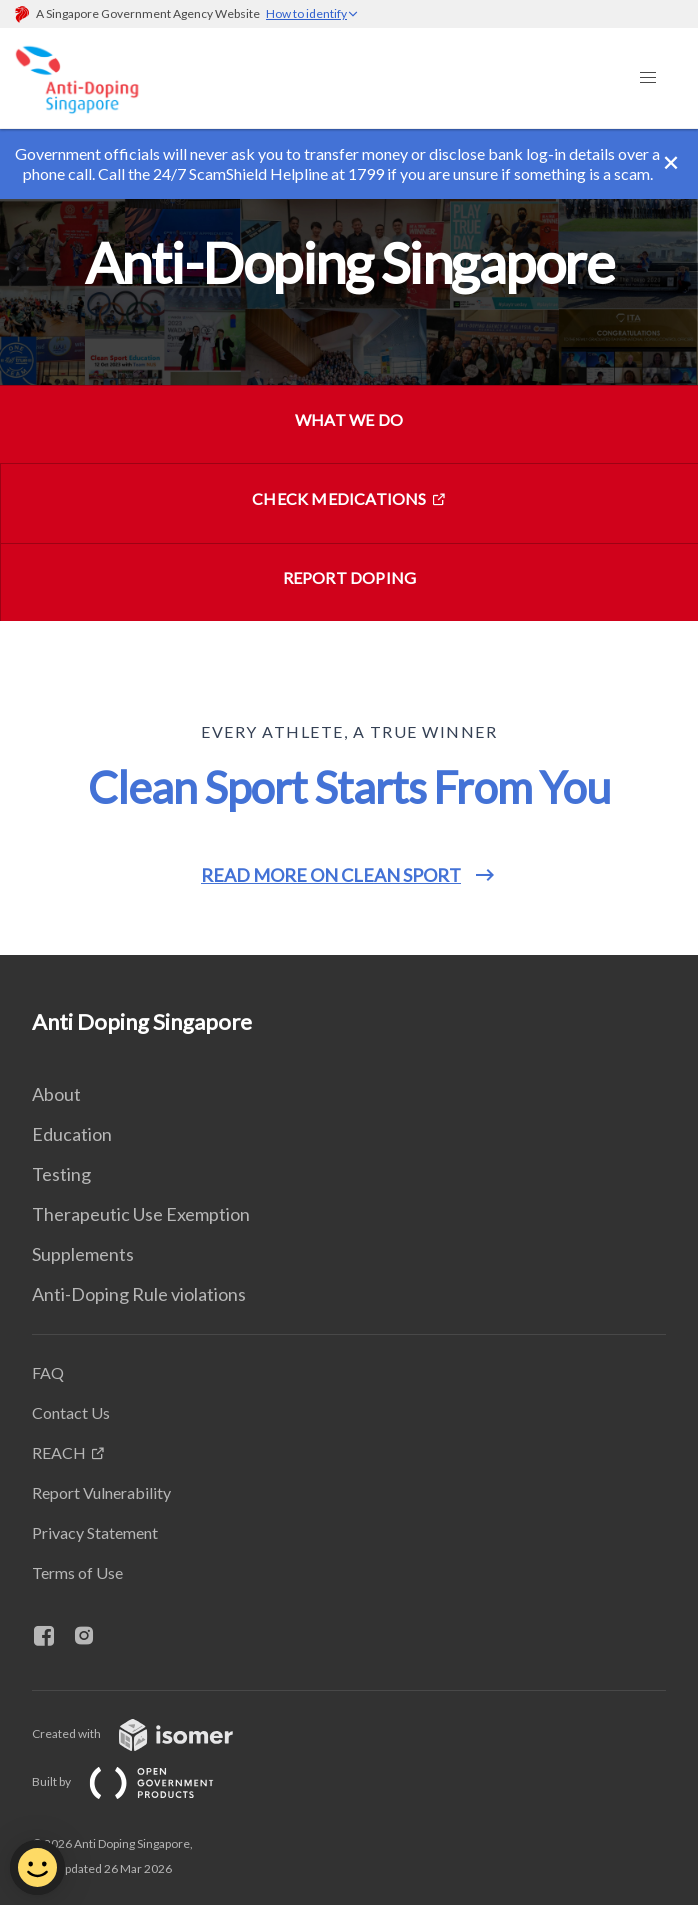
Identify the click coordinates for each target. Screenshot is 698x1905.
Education (72, 1134)
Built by (139, 1781)
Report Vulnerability (101, 1492)
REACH (59, 1452)
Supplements (83, 1254)
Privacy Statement (95, 1532)
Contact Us (71, 1412)
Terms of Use (77, 1572)
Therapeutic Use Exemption (141, 1214)
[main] (349, 542)
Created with (148, 1733)
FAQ (48, 1372)
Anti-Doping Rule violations (139, 1294)
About (56, 1094)
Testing (61, 1174)
